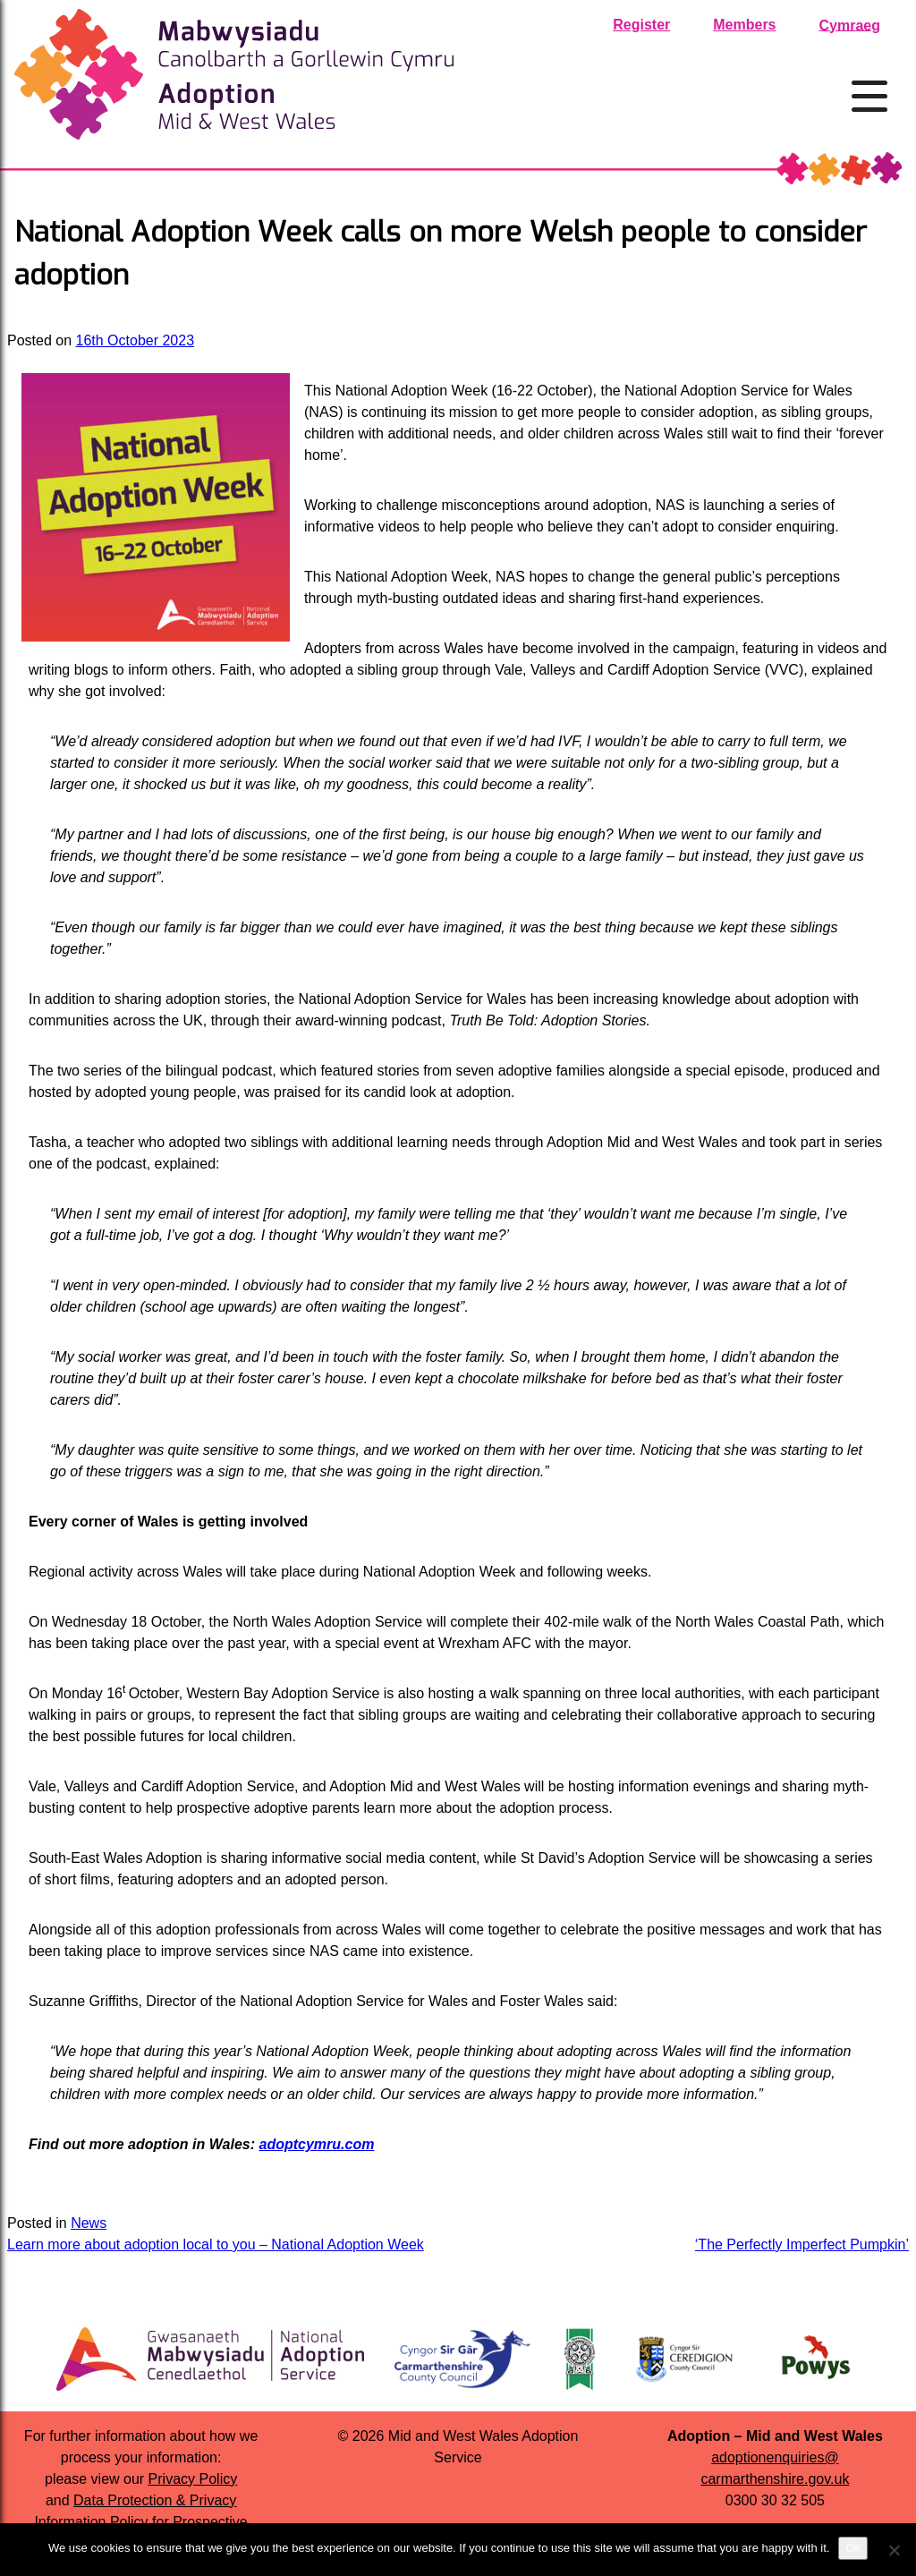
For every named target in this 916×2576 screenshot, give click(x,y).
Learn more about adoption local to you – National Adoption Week (215, 2244)
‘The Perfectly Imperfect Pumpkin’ (802, 2244)
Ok (853, 2548)
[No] (894, 2550)
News (88, 2223)
